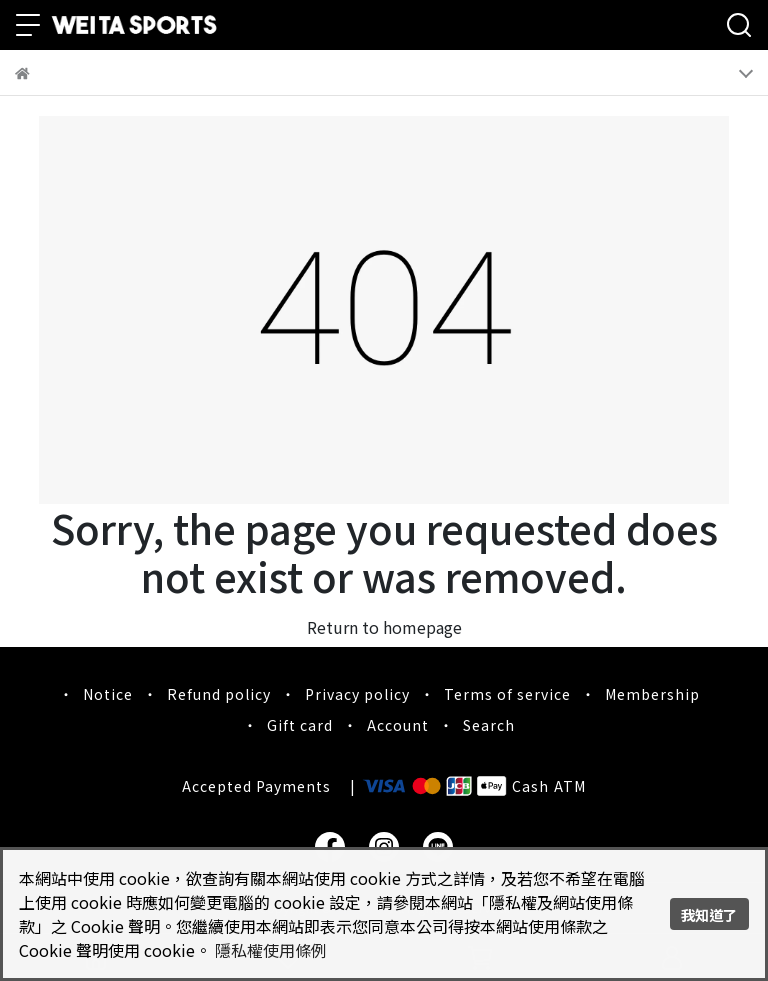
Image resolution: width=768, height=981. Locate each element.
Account (398, 725)
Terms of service (507, 694)
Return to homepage (384, 627)
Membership (652, 694)
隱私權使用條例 (271, 950)
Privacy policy (357, 694)
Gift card (300, 725)
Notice (108, 694)
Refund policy (219, 694)
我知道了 (709, 914)
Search (489, 725)
